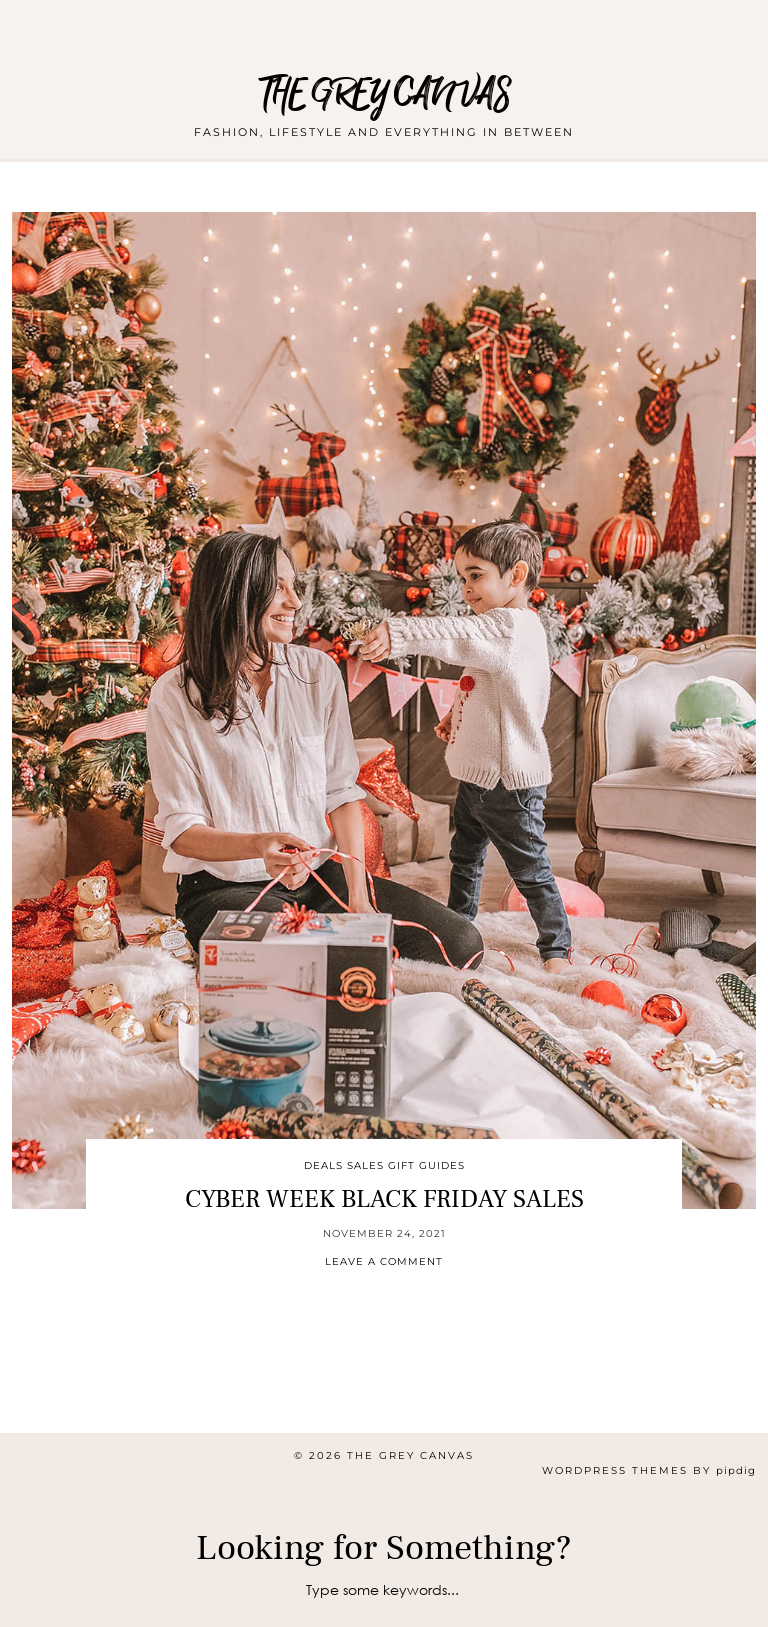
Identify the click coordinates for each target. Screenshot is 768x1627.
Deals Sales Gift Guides (384, 1165)
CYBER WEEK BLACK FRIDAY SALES (384, 1199)
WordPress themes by (649, 1470)
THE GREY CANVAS (384, 94)
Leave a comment (384, 1261)
